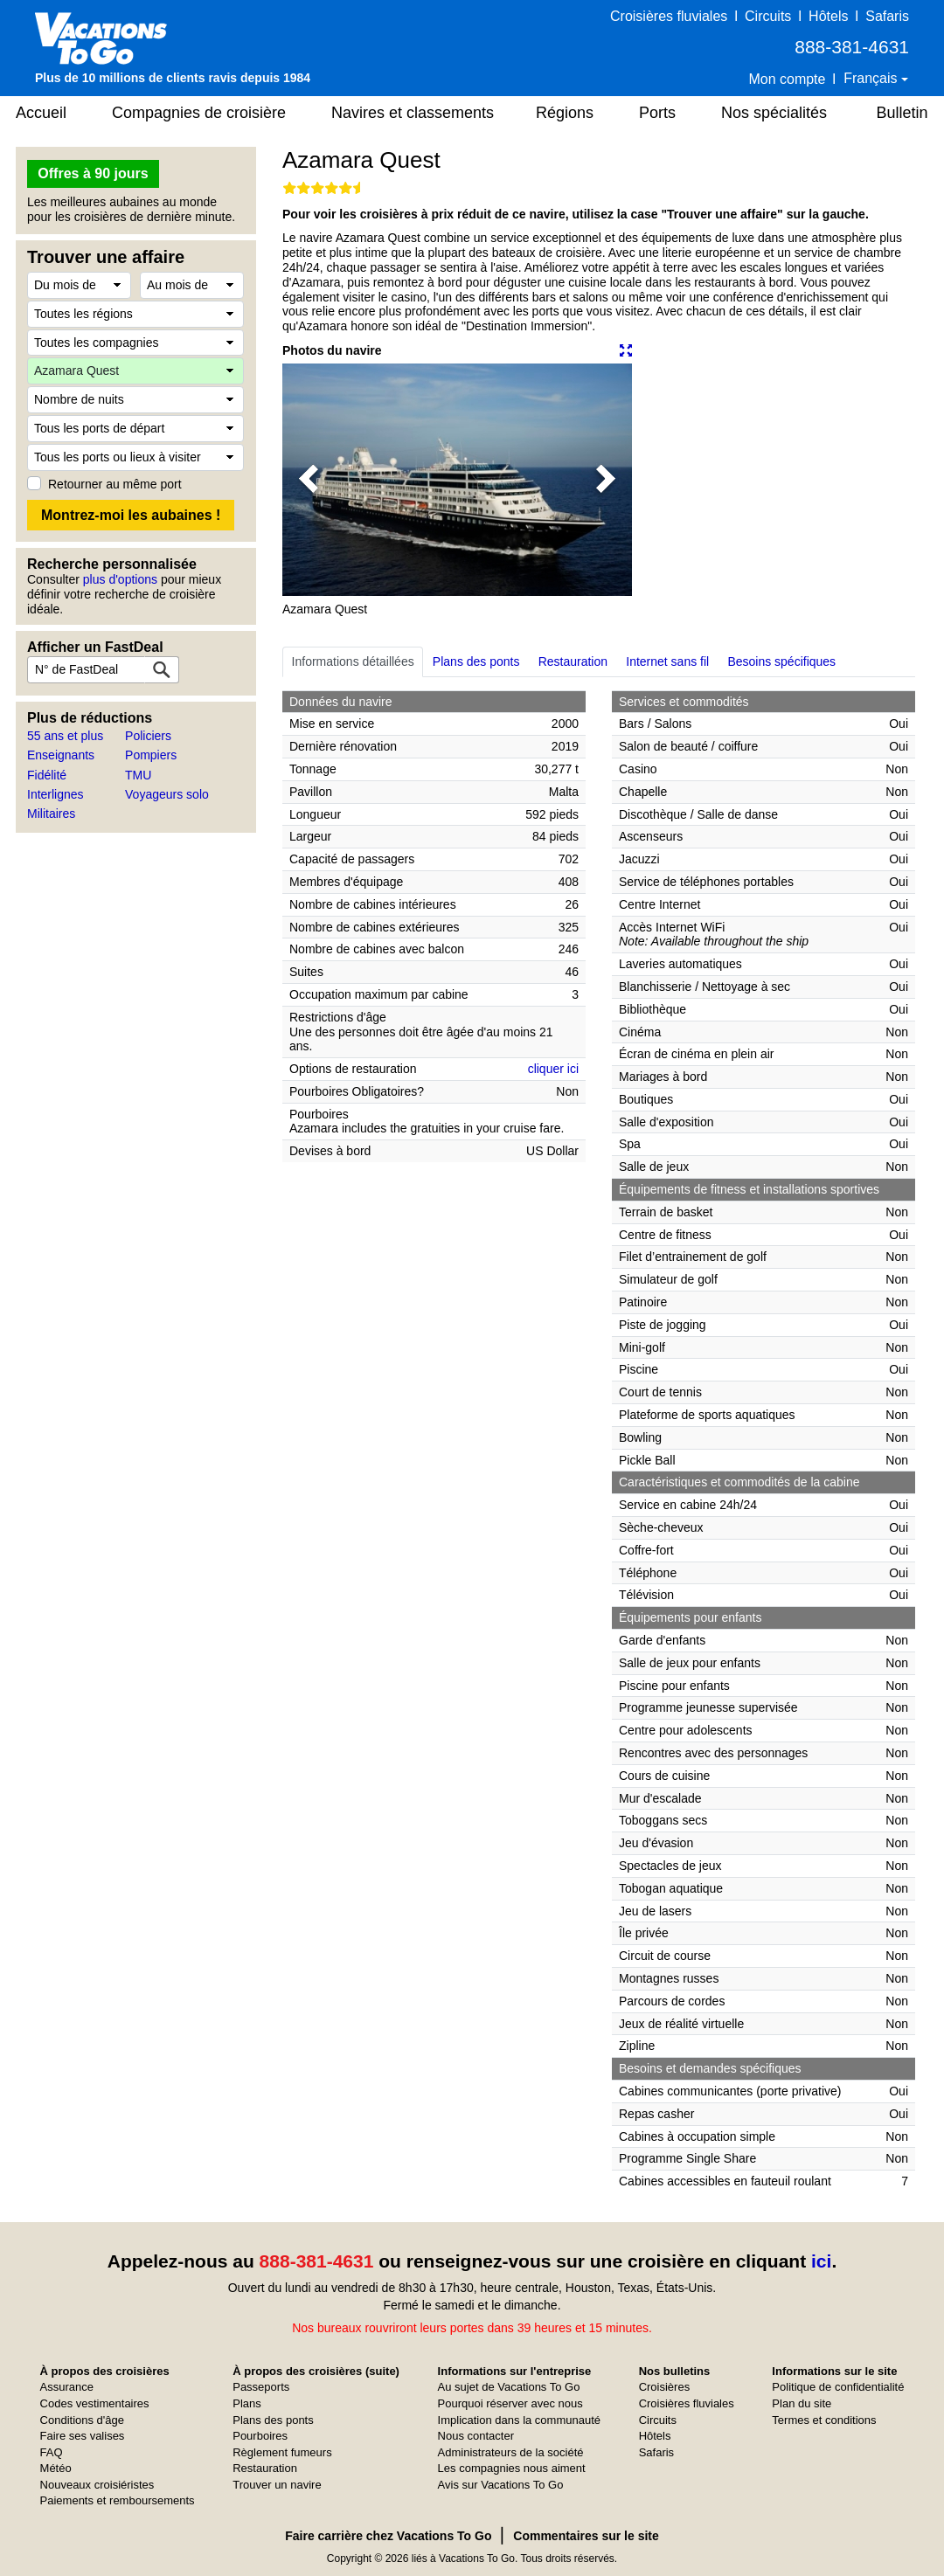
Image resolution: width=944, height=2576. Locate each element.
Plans (247, 2403)
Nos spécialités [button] (774, 112)
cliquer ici (553, 1069)
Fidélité (46, 775)
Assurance (67, 2386)
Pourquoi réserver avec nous (510, 2403)
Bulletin (901, 112)
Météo (56, 2468)
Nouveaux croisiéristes (97, 2484)
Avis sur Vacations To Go (501, 2484)
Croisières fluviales (668, 16)
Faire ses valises (82, 2435)
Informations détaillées (353, 661)
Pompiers (151, 755)
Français (872, 78)
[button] (308, 480)
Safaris (887, 16)
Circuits (768, 16)
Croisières (665, 2386)
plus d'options (120, 579)
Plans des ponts (476, 661)
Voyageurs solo (167, 794)
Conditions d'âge (82, 2420)
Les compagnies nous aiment (512, 2468)
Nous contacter (476, 2435)
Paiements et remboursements (117, 2500)
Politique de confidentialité (838, 2386)
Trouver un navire (277, 2484)
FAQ (51, 2452)
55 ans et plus (65, 736)
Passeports (261, 2386)
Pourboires (260, 2435)
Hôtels (828, 16)
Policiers (148, 736)
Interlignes (55, 794)
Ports (657, 112)
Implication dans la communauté (519, 2420)
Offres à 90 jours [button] (93, 173)
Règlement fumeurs (282, 2452)
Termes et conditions (824, 2420)
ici (821, 2261)
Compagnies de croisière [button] (199, 112)
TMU (138, 775)
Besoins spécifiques (781, 661)
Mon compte (786, 79)
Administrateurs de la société (511, 2452)
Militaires (51, 814)
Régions (564, 112)
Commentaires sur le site (586, 2536)
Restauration (572, 661)
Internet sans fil (667, 661)
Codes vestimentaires (94, 2403)
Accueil (41, 112)
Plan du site (801, 2403)
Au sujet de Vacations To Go (509, 2386)
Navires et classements (412, 112)
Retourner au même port (115, 484)
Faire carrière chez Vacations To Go (388, 2536)
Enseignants (60, 755)
